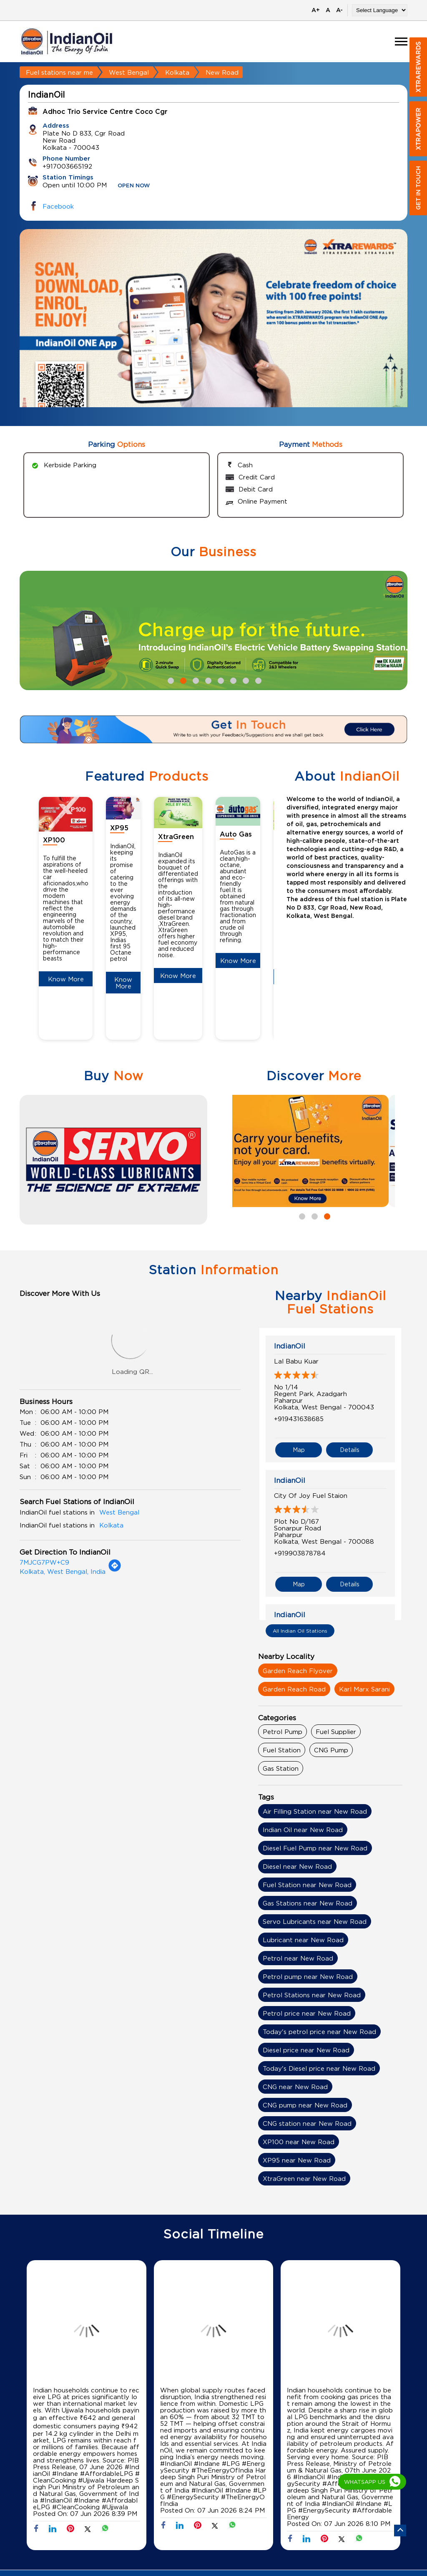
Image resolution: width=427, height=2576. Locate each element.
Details (349, 1450)
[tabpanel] (213, 334)
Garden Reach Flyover (298, 1670)
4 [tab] (207, 680)
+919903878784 (300, 1553)
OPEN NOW (134, 186)
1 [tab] (170, 680)
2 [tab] (182, 680)
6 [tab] (232, 680)
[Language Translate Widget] (379, 10)
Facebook (58, 206)
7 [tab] (245, 680)
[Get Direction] (114, 1569)
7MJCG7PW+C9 (44, 1562)
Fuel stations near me (59, 72)
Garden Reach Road (294, 1689)
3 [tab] (195, 680)
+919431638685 (299, 1418)
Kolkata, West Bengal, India (62, 1571)
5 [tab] (220, 680)
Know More (66, 978)
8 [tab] (257, 680)
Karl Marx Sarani (364, 1689)
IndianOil (289, 1346)
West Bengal (129, 72)
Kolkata (177, 72)
